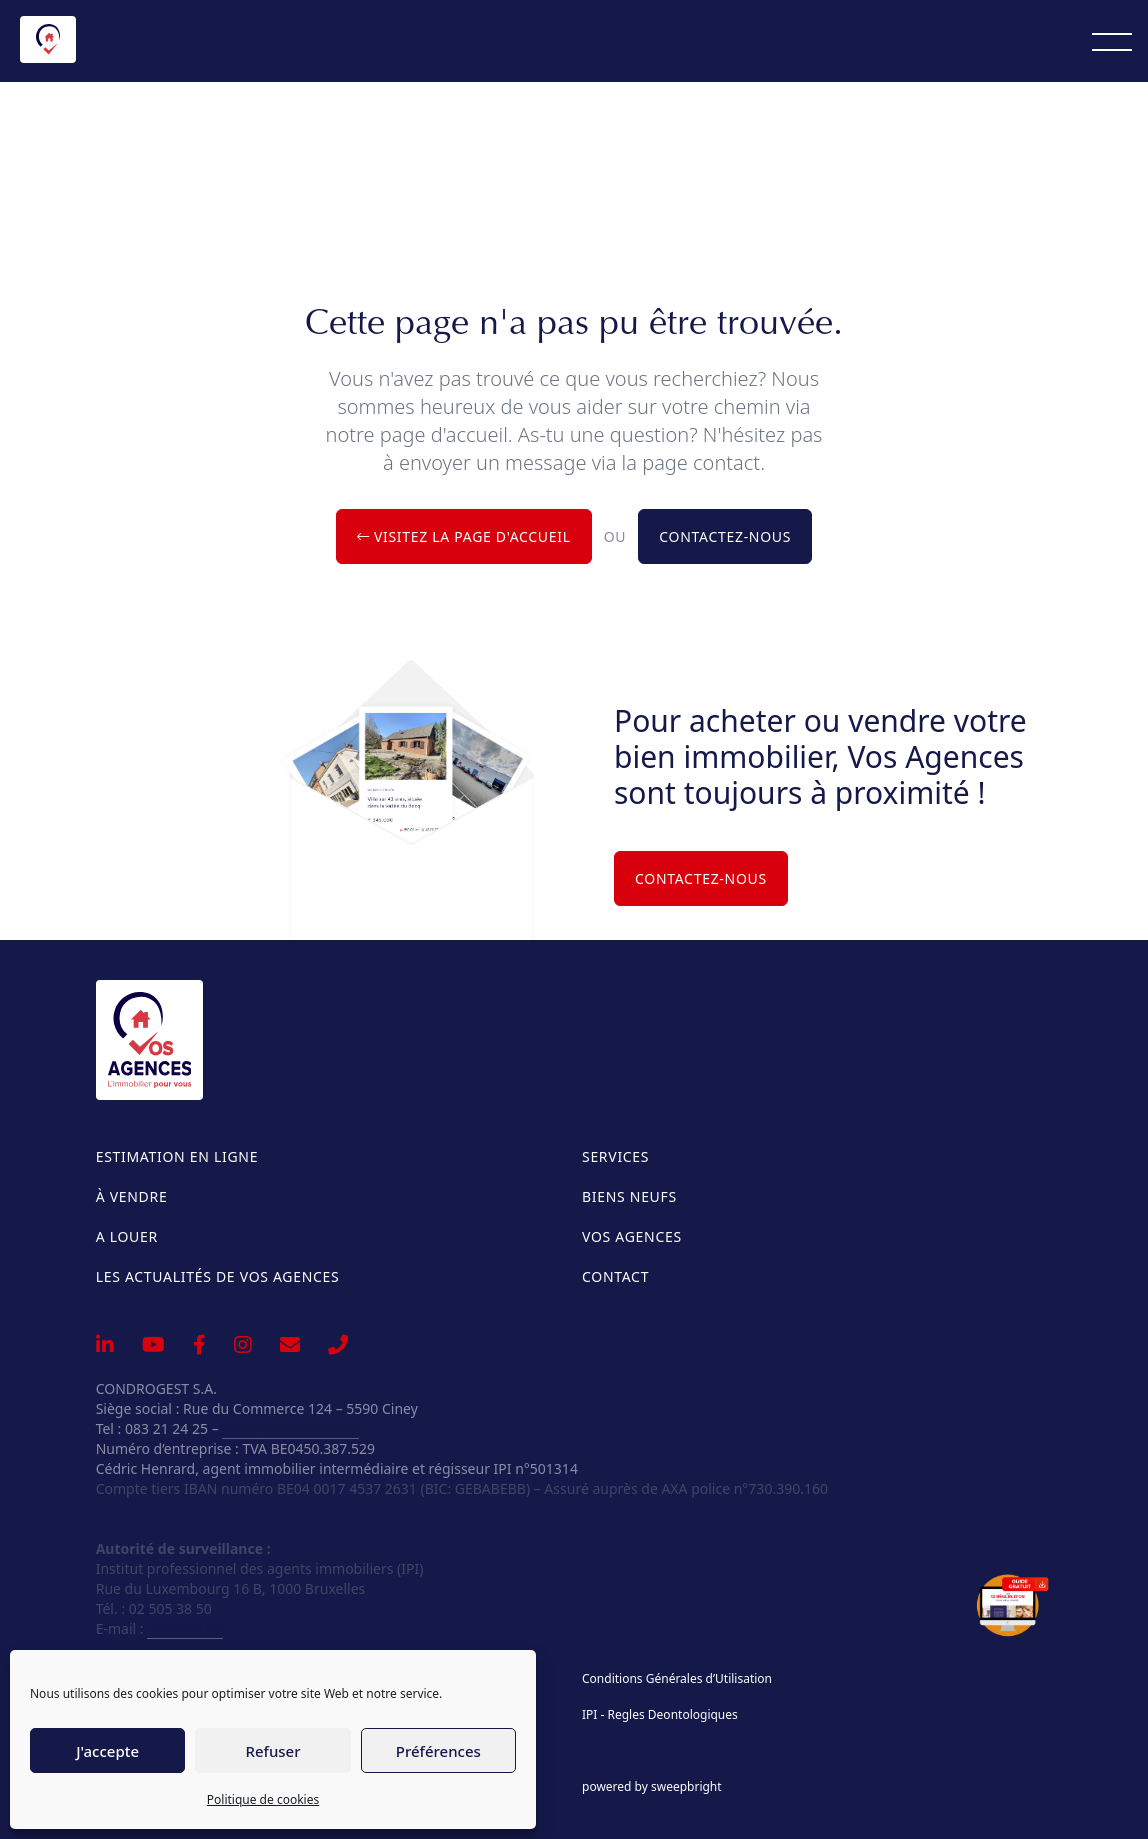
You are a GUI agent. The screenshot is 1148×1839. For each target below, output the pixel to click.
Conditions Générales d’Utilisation (677, 1679)
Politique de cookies (263, 1799)
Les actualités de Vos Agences (218, 1276)
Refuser (272, 1751)
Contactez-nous (725, 536)
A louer (127, 1236)
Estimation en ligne (177, 1156)
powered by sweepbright (652, 1787)
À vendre (132, 1196)
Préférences (438, 1751)
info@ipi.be (184, 1628)
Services (615, 1156)
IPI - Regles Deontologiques (660, 1715)
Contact (615, 1276)
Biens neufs (629, 1196)
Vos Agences (632, 1236)
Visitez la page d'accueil (464, 536)
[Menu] (1112, 41)
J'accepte (107, 1751)
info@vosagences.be (290, 1428)
